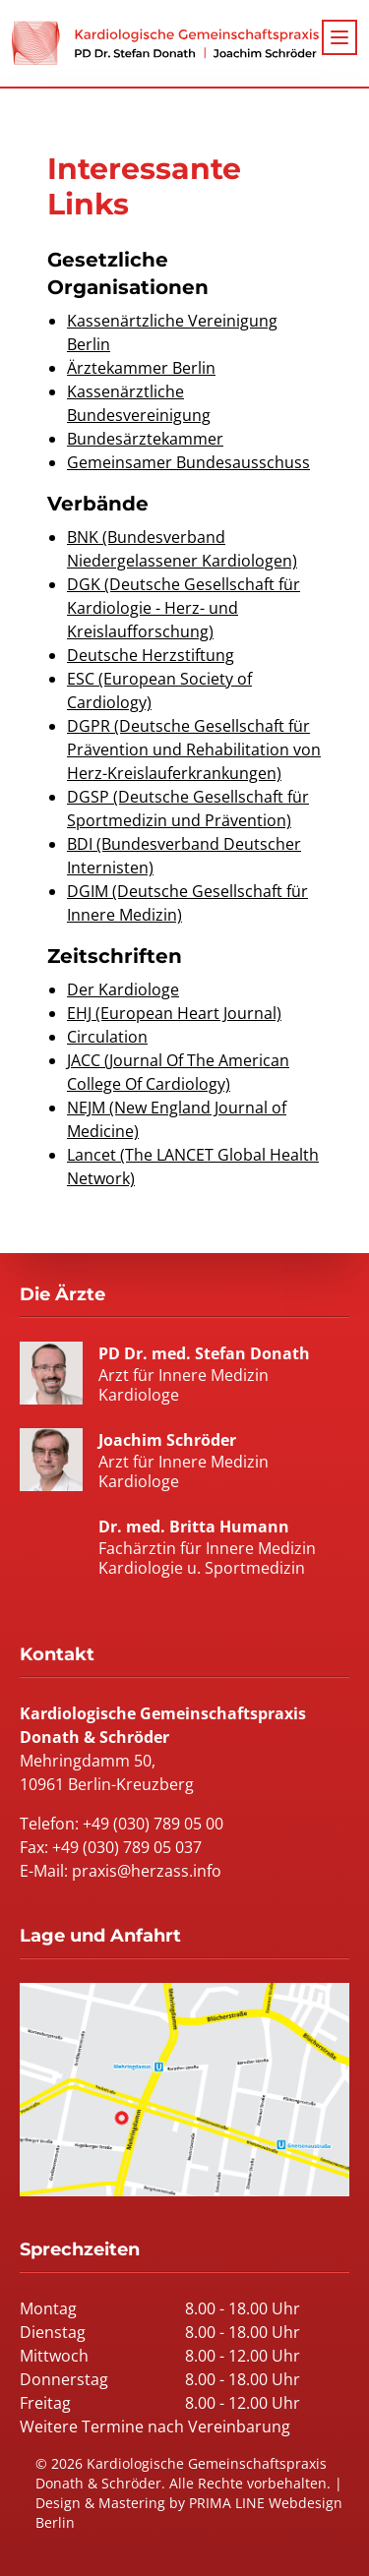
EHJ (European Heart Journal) (174, 1013)
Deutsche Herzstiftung (150, 655)
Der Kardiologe (123, 989)
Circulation (107, 1037)
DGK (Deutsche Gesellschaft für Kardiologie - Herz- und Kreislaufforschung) (183, 607)
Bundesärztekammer (145, 438)
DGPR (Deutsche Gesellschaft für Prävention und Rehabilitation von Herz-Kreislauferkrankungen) (194, 749)
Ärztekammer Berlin (141, 368)
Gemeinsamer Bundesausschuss (188, 462)
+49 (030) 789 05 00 (153, 1823)
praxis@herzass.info (146, 1871)
